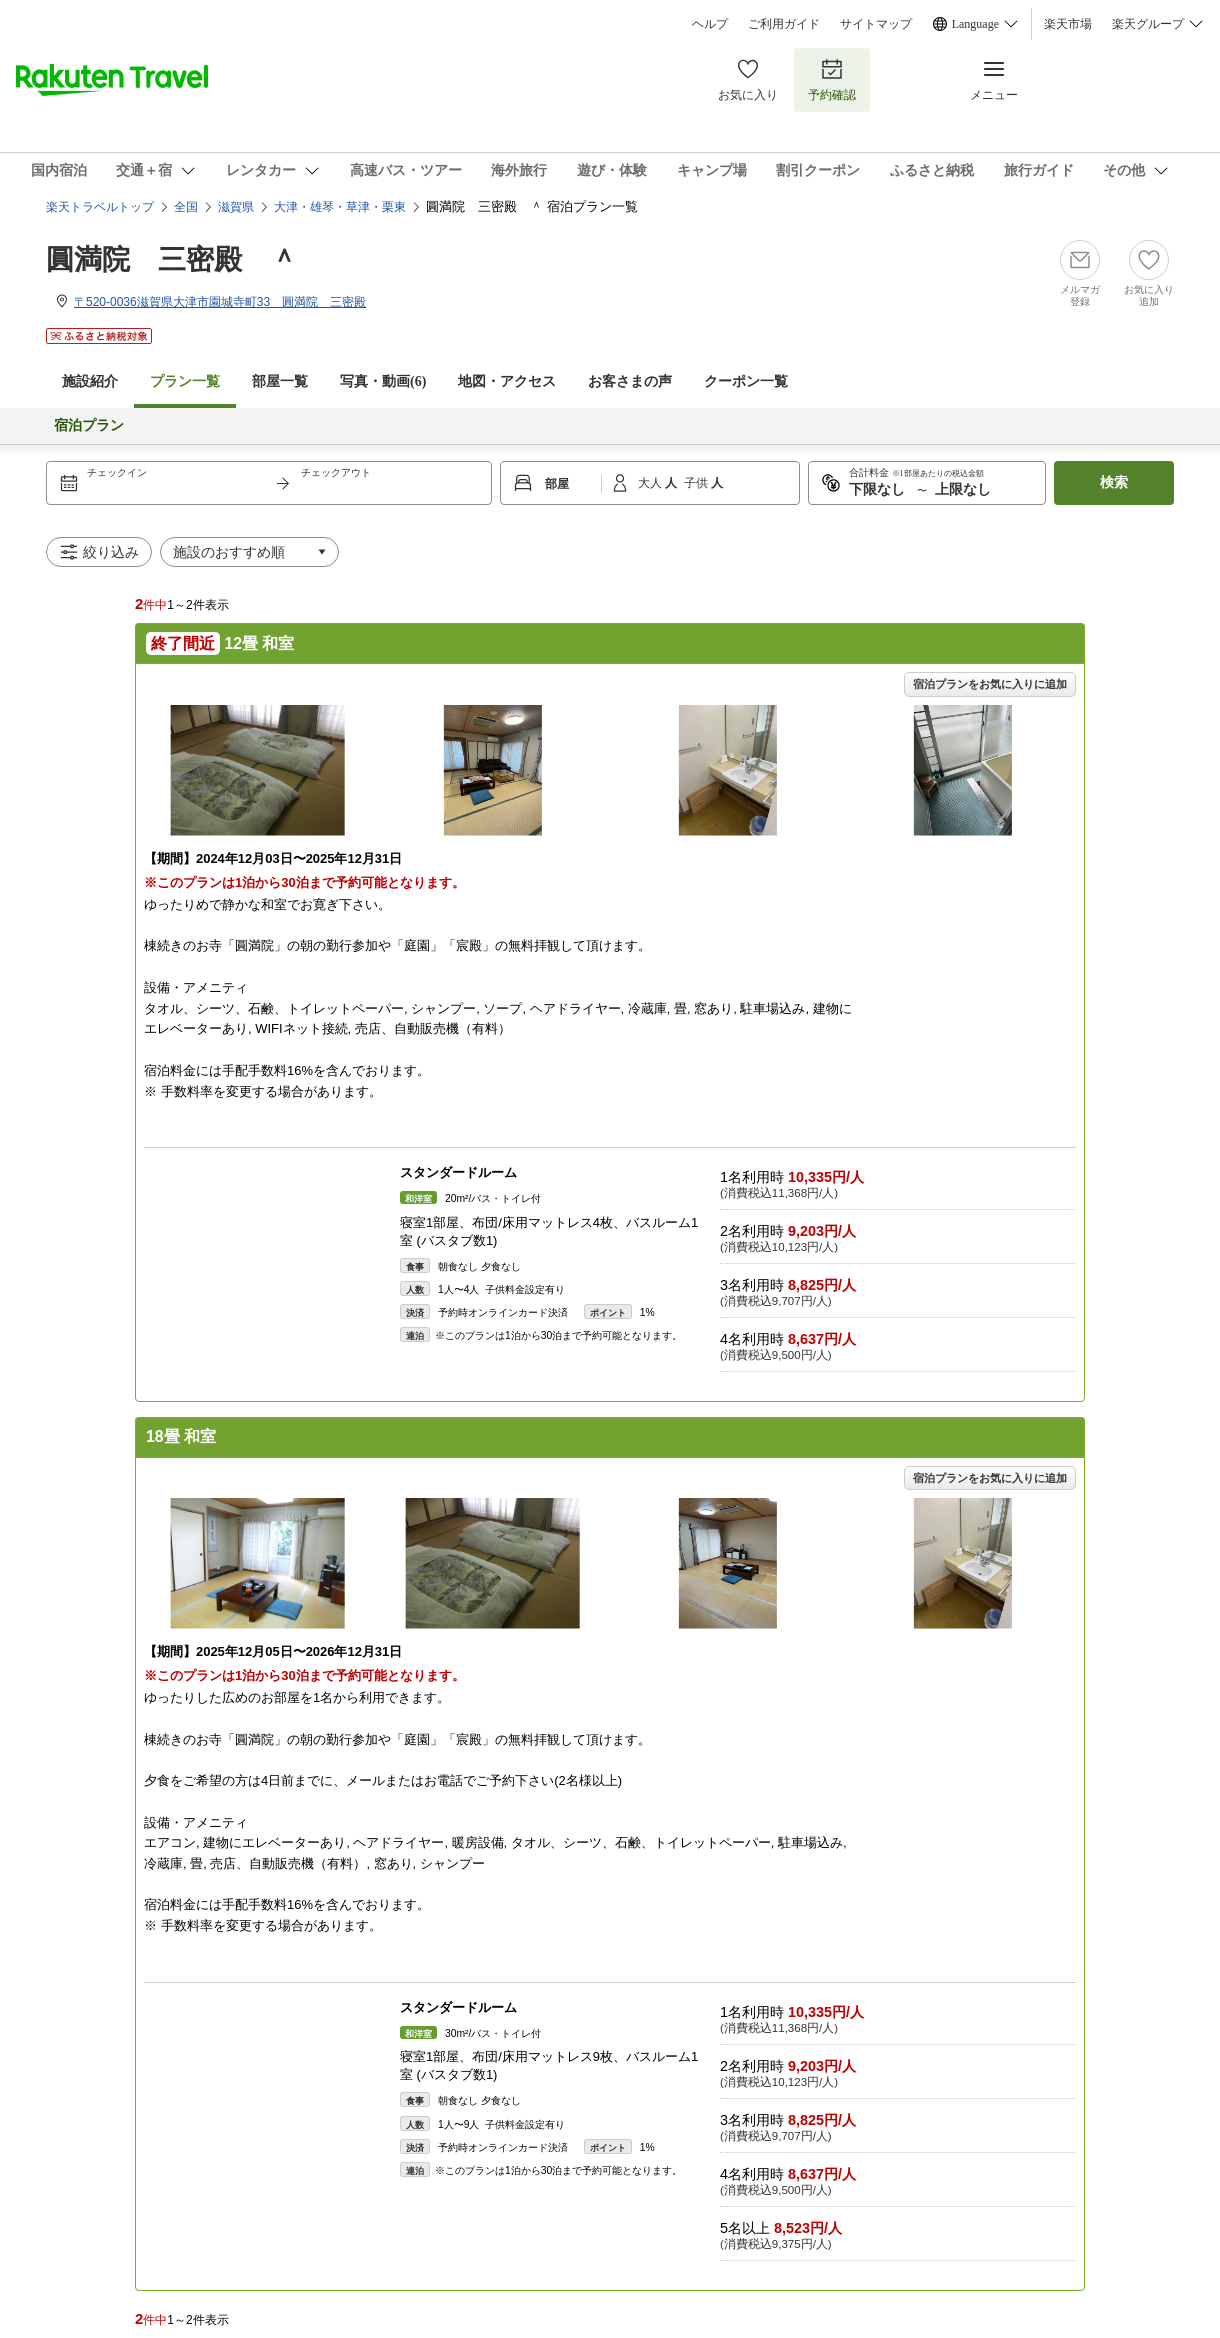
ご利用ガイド (784, 24)
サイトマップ (876, 24)
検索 (1114, 482)
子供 (697, 483)
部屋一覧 (280, 381)
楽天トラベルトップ (100, 207)
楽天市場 (1068, 24)
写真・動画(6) (383, 381)
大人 (651, 483)
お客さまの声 (630, 381)
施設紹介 (90, 381)
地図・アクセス (507, 381)
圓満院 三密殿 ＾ (172, 259)
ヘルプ (710, 24)
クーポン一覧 (746, 381)
